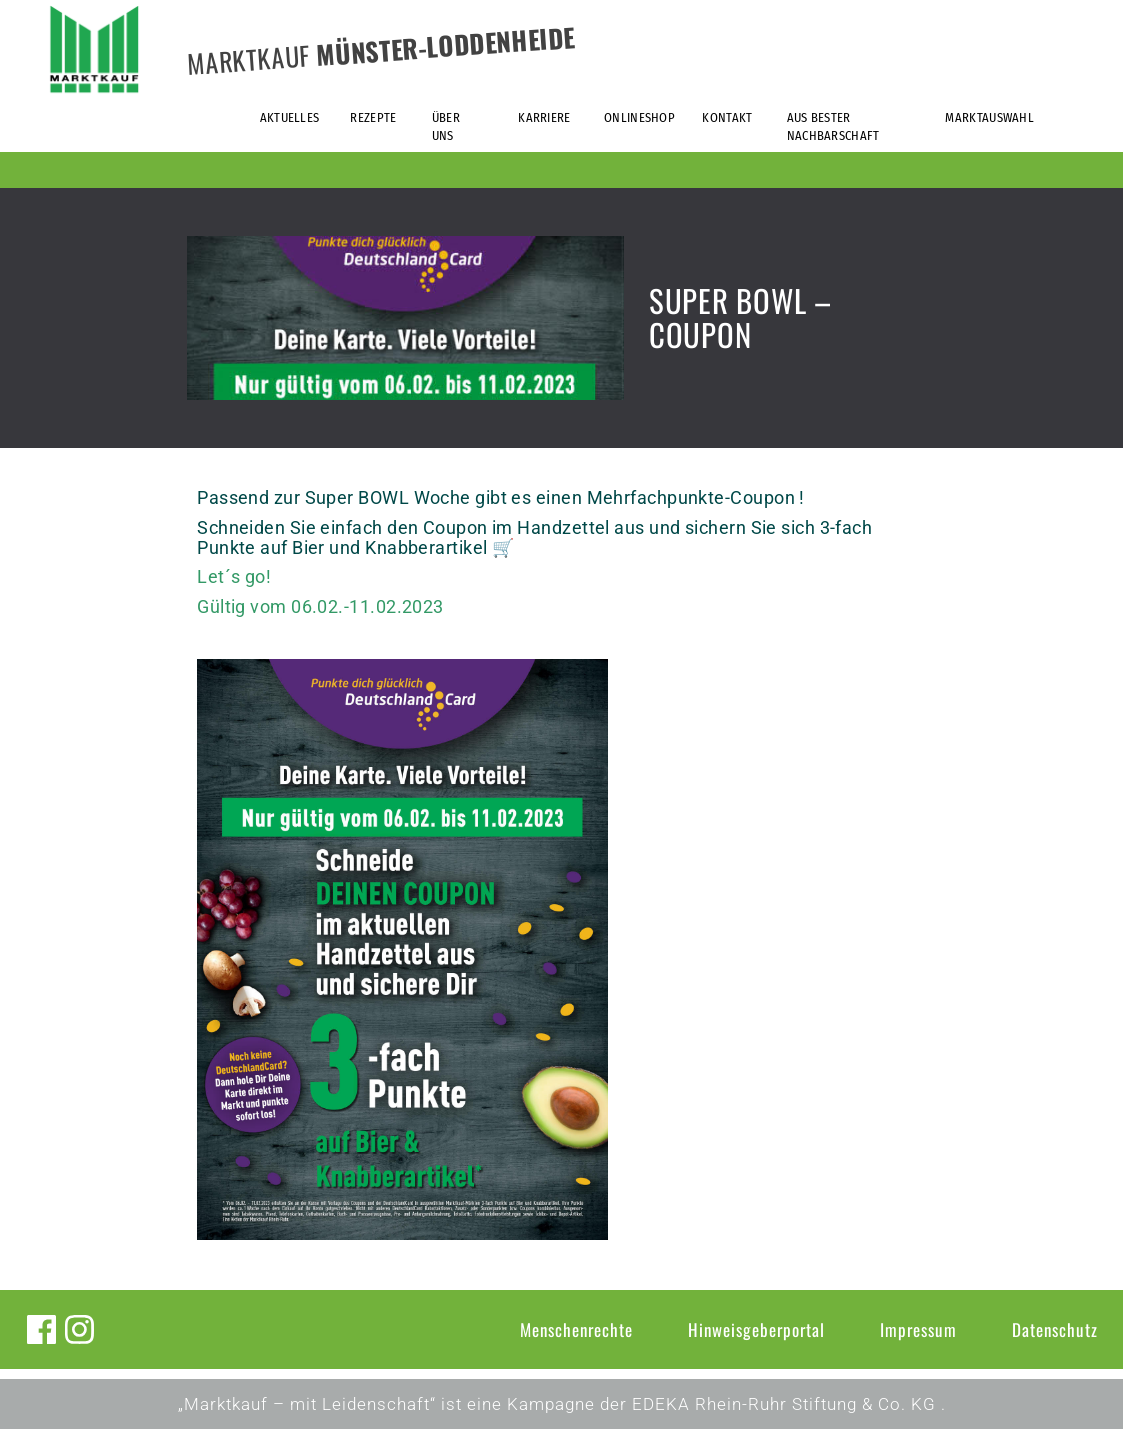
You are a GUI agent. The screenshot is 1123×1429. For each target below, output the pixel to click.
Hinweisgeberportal (756, 1329)
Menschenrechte (576, 1329)
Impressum (918, 1329)
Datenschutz (1055, 1329)
